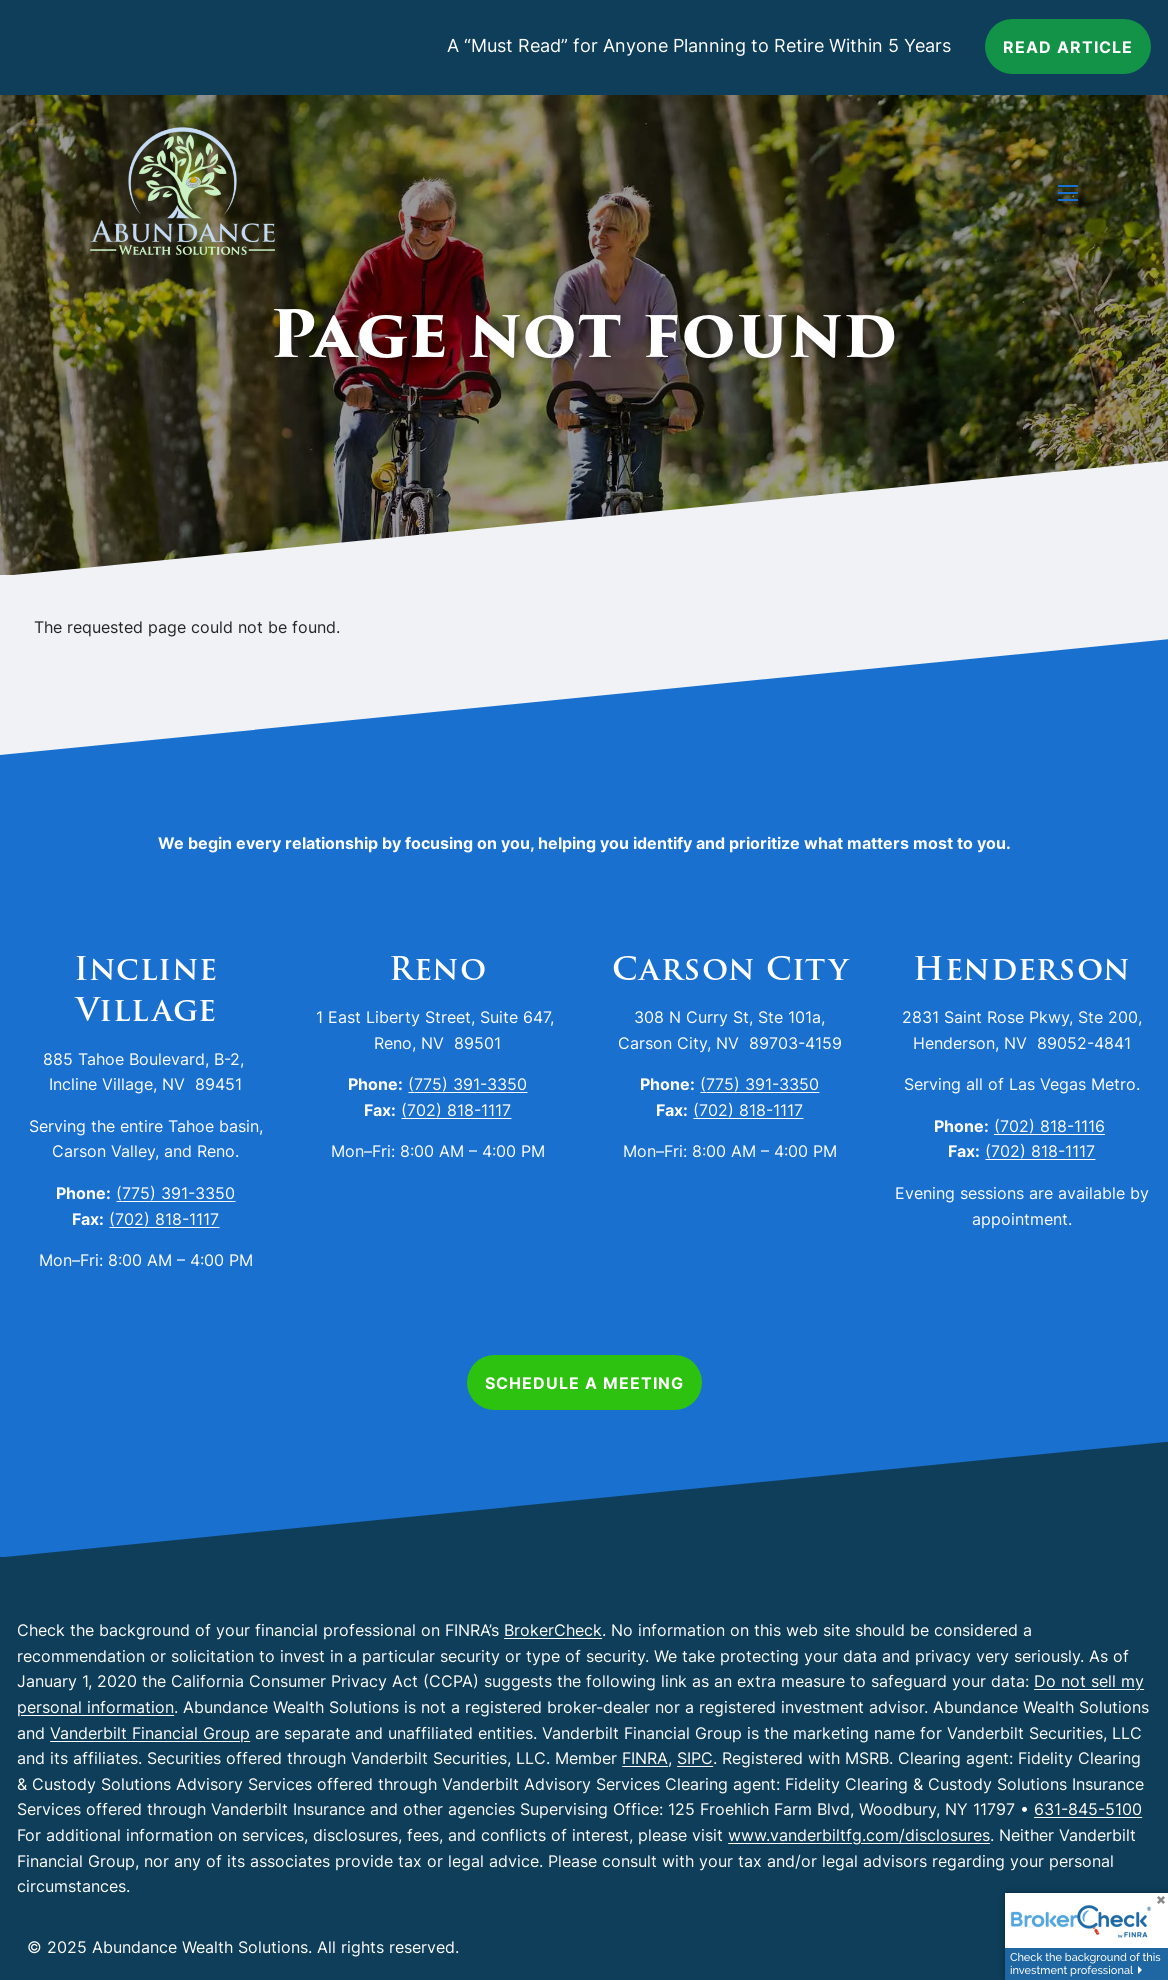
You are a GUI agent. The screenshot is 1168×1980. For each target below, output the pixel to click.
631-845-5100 (1088, 1809)
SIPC (695, 1758)
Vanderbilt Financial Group (150, 1733)
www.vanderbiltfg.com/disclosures (859, 1835)
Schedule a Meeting (584, 1383)
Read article (1068, 47)
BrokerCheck (553, 1630)
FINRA (645, 1758)
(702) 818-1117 (164, 1219)
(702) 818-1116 (1049, 1126)
